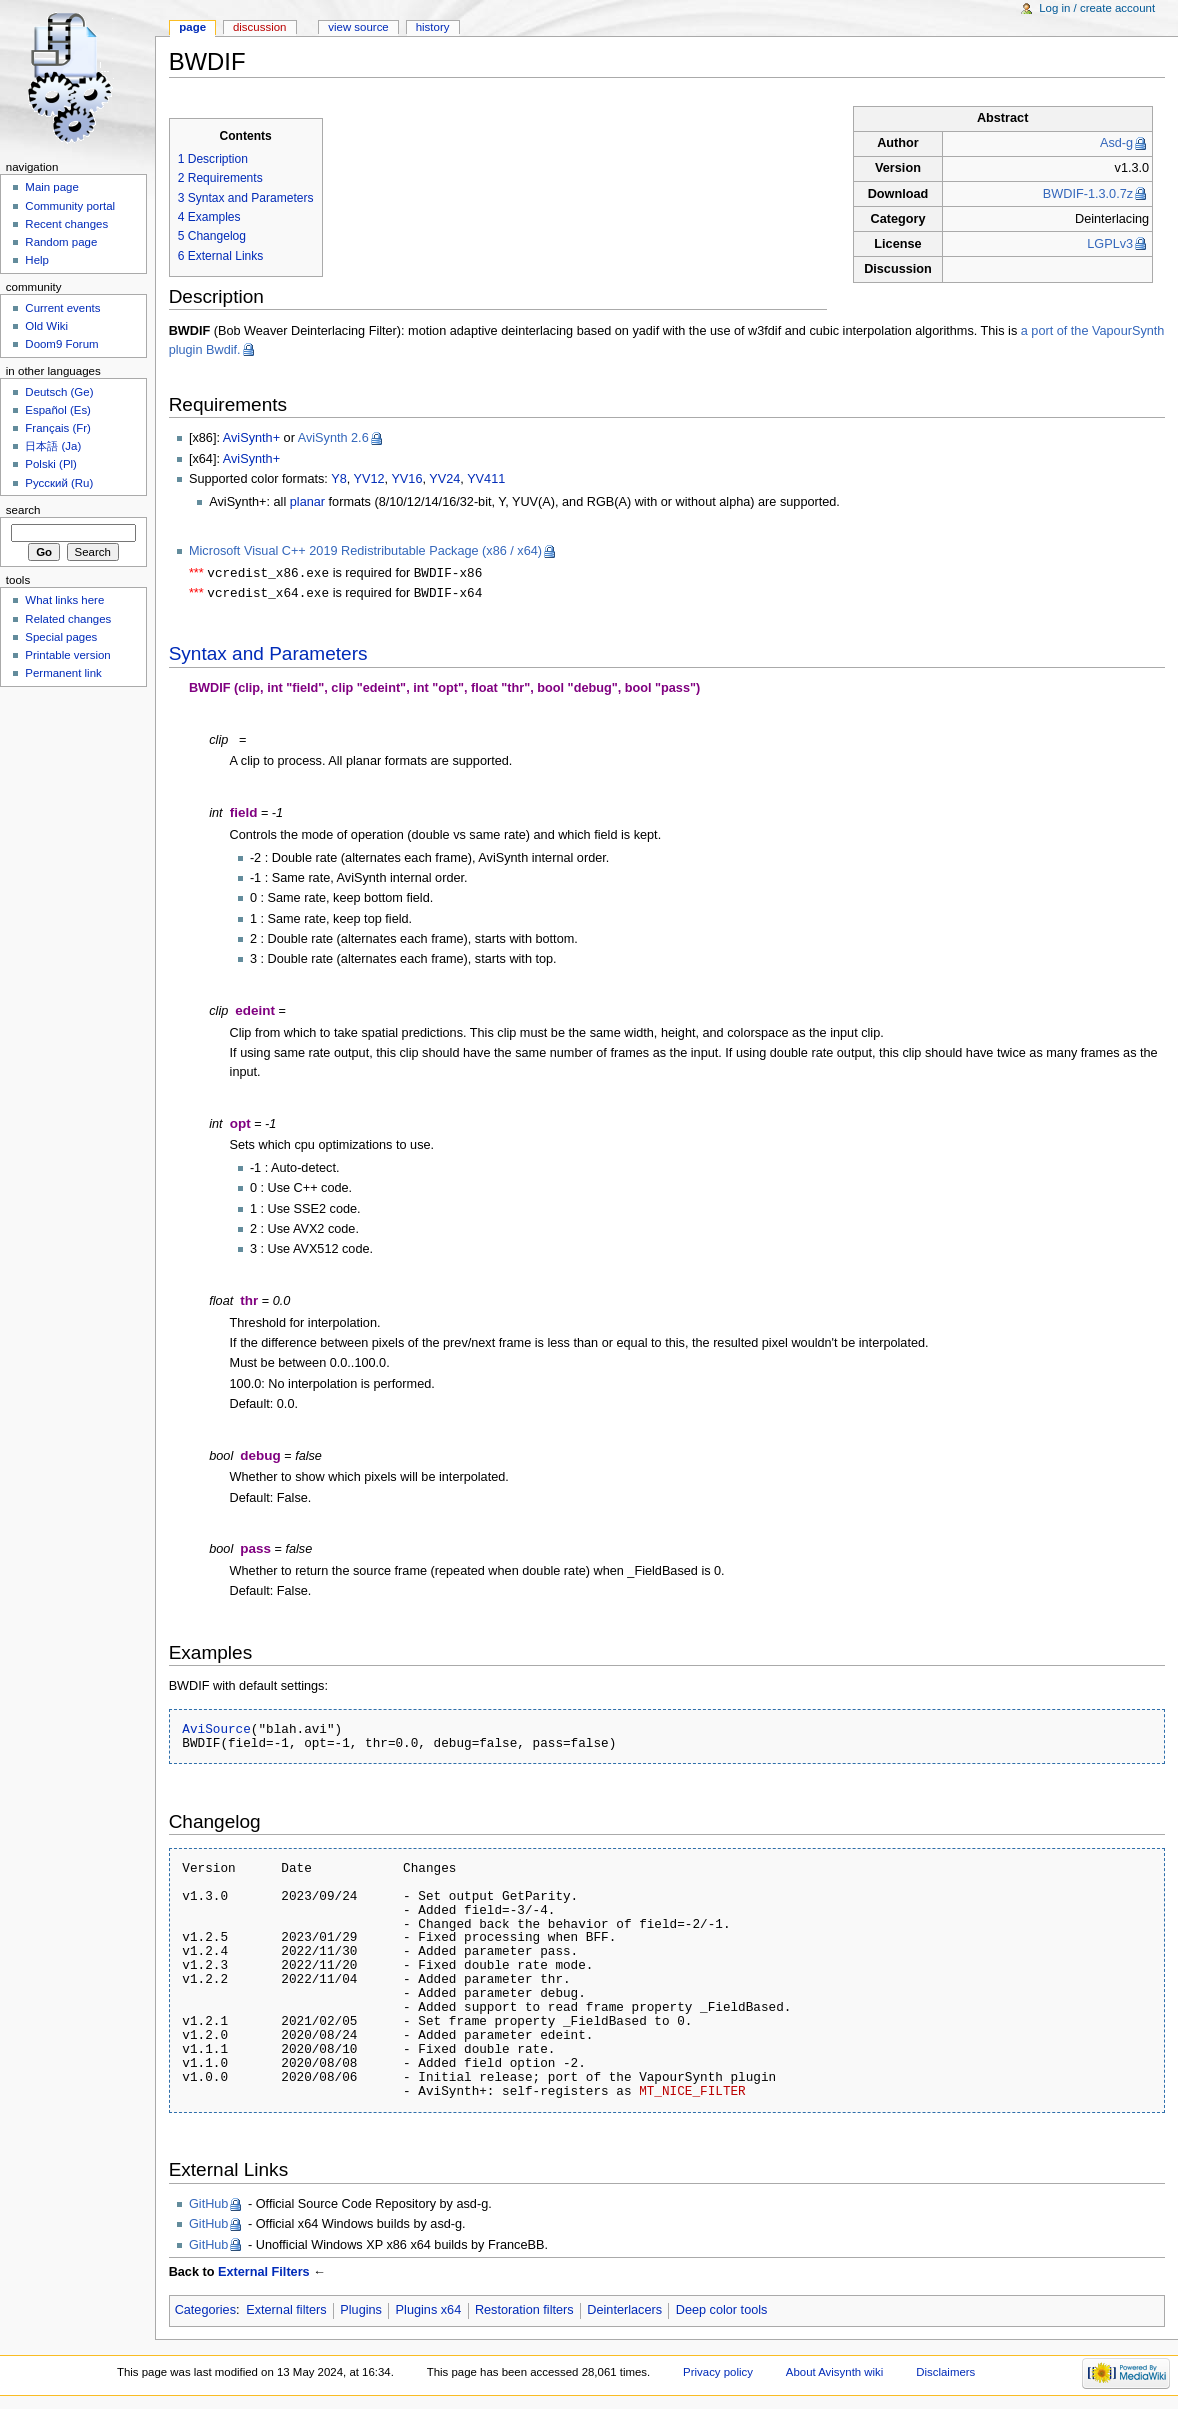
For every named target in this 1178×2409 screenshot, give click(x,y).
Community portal (70, 206)
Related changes (68, 619)
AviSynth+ (251, 438)
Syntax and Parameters (268, 655)
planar (307, 502)
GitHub (209, 2206)
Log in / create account (1097, 8)
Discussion (259, 27)
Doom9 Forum (61, 344)
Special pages (61, 637)
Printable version (67, 655)
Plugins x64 (429, 2312)
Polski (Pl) (51, 464)
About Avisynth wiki (835, 2374)
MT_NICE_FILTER (692, 2093)
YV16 (406, 479)
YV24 (444, 479)
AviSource (216, 1731)
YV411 (486, 479)
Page (192, 27)
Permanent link (63, 673)
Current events (62, 308)
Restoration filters (524, 2312)
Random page (61, 242)
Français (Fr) (58, 428)
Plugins (361, 2312)
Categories (205, 2312)
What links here (64, 600)
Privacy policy (718, 2374)
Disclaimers (945, 2374)
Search (23, 510)
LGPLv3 (1110, 244)
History (433, 27)
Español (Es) (58, 410)
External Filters (264, 2274)
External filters (286, 2312)
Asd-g (1116, 143)
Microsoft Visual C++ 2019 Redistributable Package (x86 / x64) (365, 551)
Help (37, 260)
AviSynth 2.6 (333, 438)
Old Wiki (46, 326)
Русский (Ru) (59, 483)
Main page (52, 187)
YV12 (369, 479)
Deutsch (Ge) (59, 392)
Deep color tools (722, 2312)
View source (358, 27)
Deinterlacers (624, 2312)
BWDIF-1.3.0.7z (1088, 194)
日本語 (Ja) (53, 446)
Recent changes (66, 224)
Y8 (339, 479)
